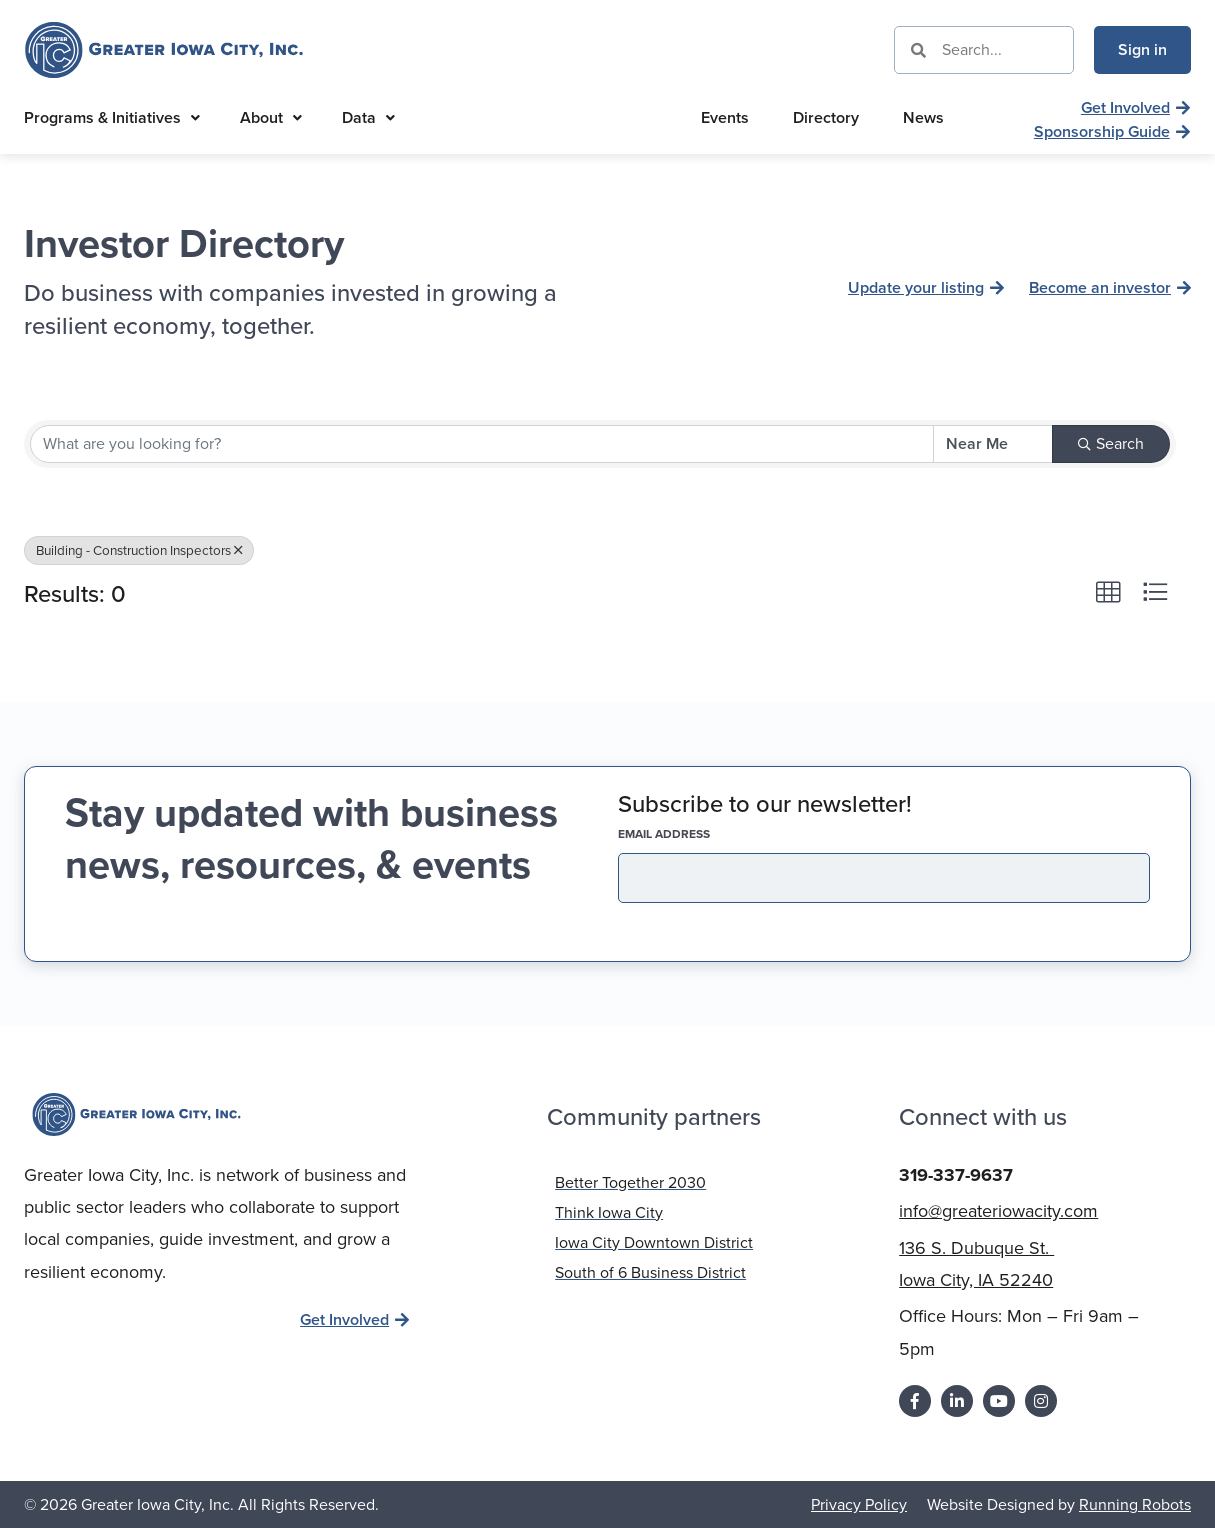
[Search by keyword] (482, 444)
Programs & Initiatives (112, 117)
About (271, 117)
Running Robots (1135, 1502)
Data (368, 117)
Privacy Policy (859, 1502)
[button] (1108, 592)
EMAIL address (699, 834)
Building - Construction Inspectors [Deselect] (139, 550)
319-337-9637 (956, 1173)
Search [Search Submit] (1111, 443)
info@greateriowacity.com (998, 1209)
